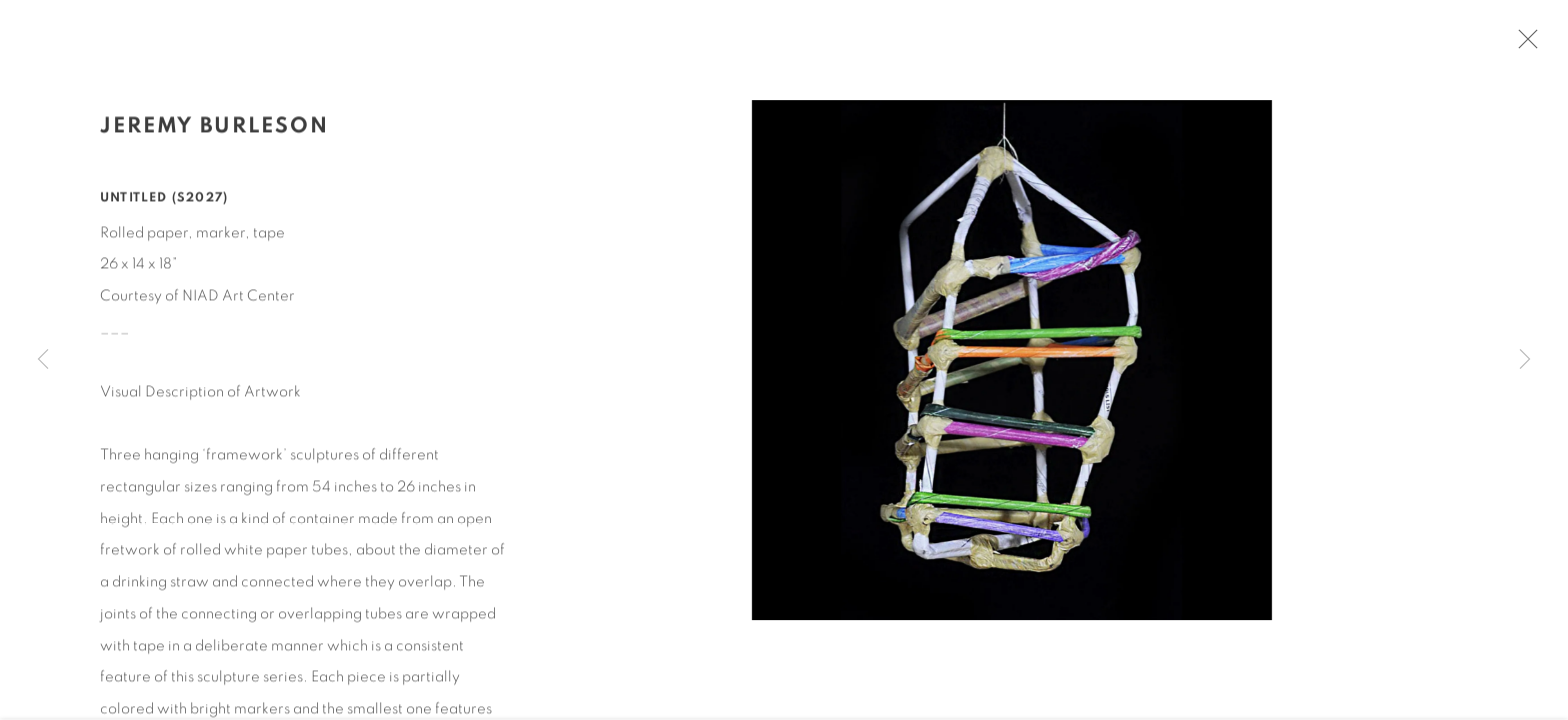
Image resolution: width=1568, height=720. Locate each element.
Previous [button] (43, 360)
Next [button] (1525, 360)
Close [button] (1527, 45)
